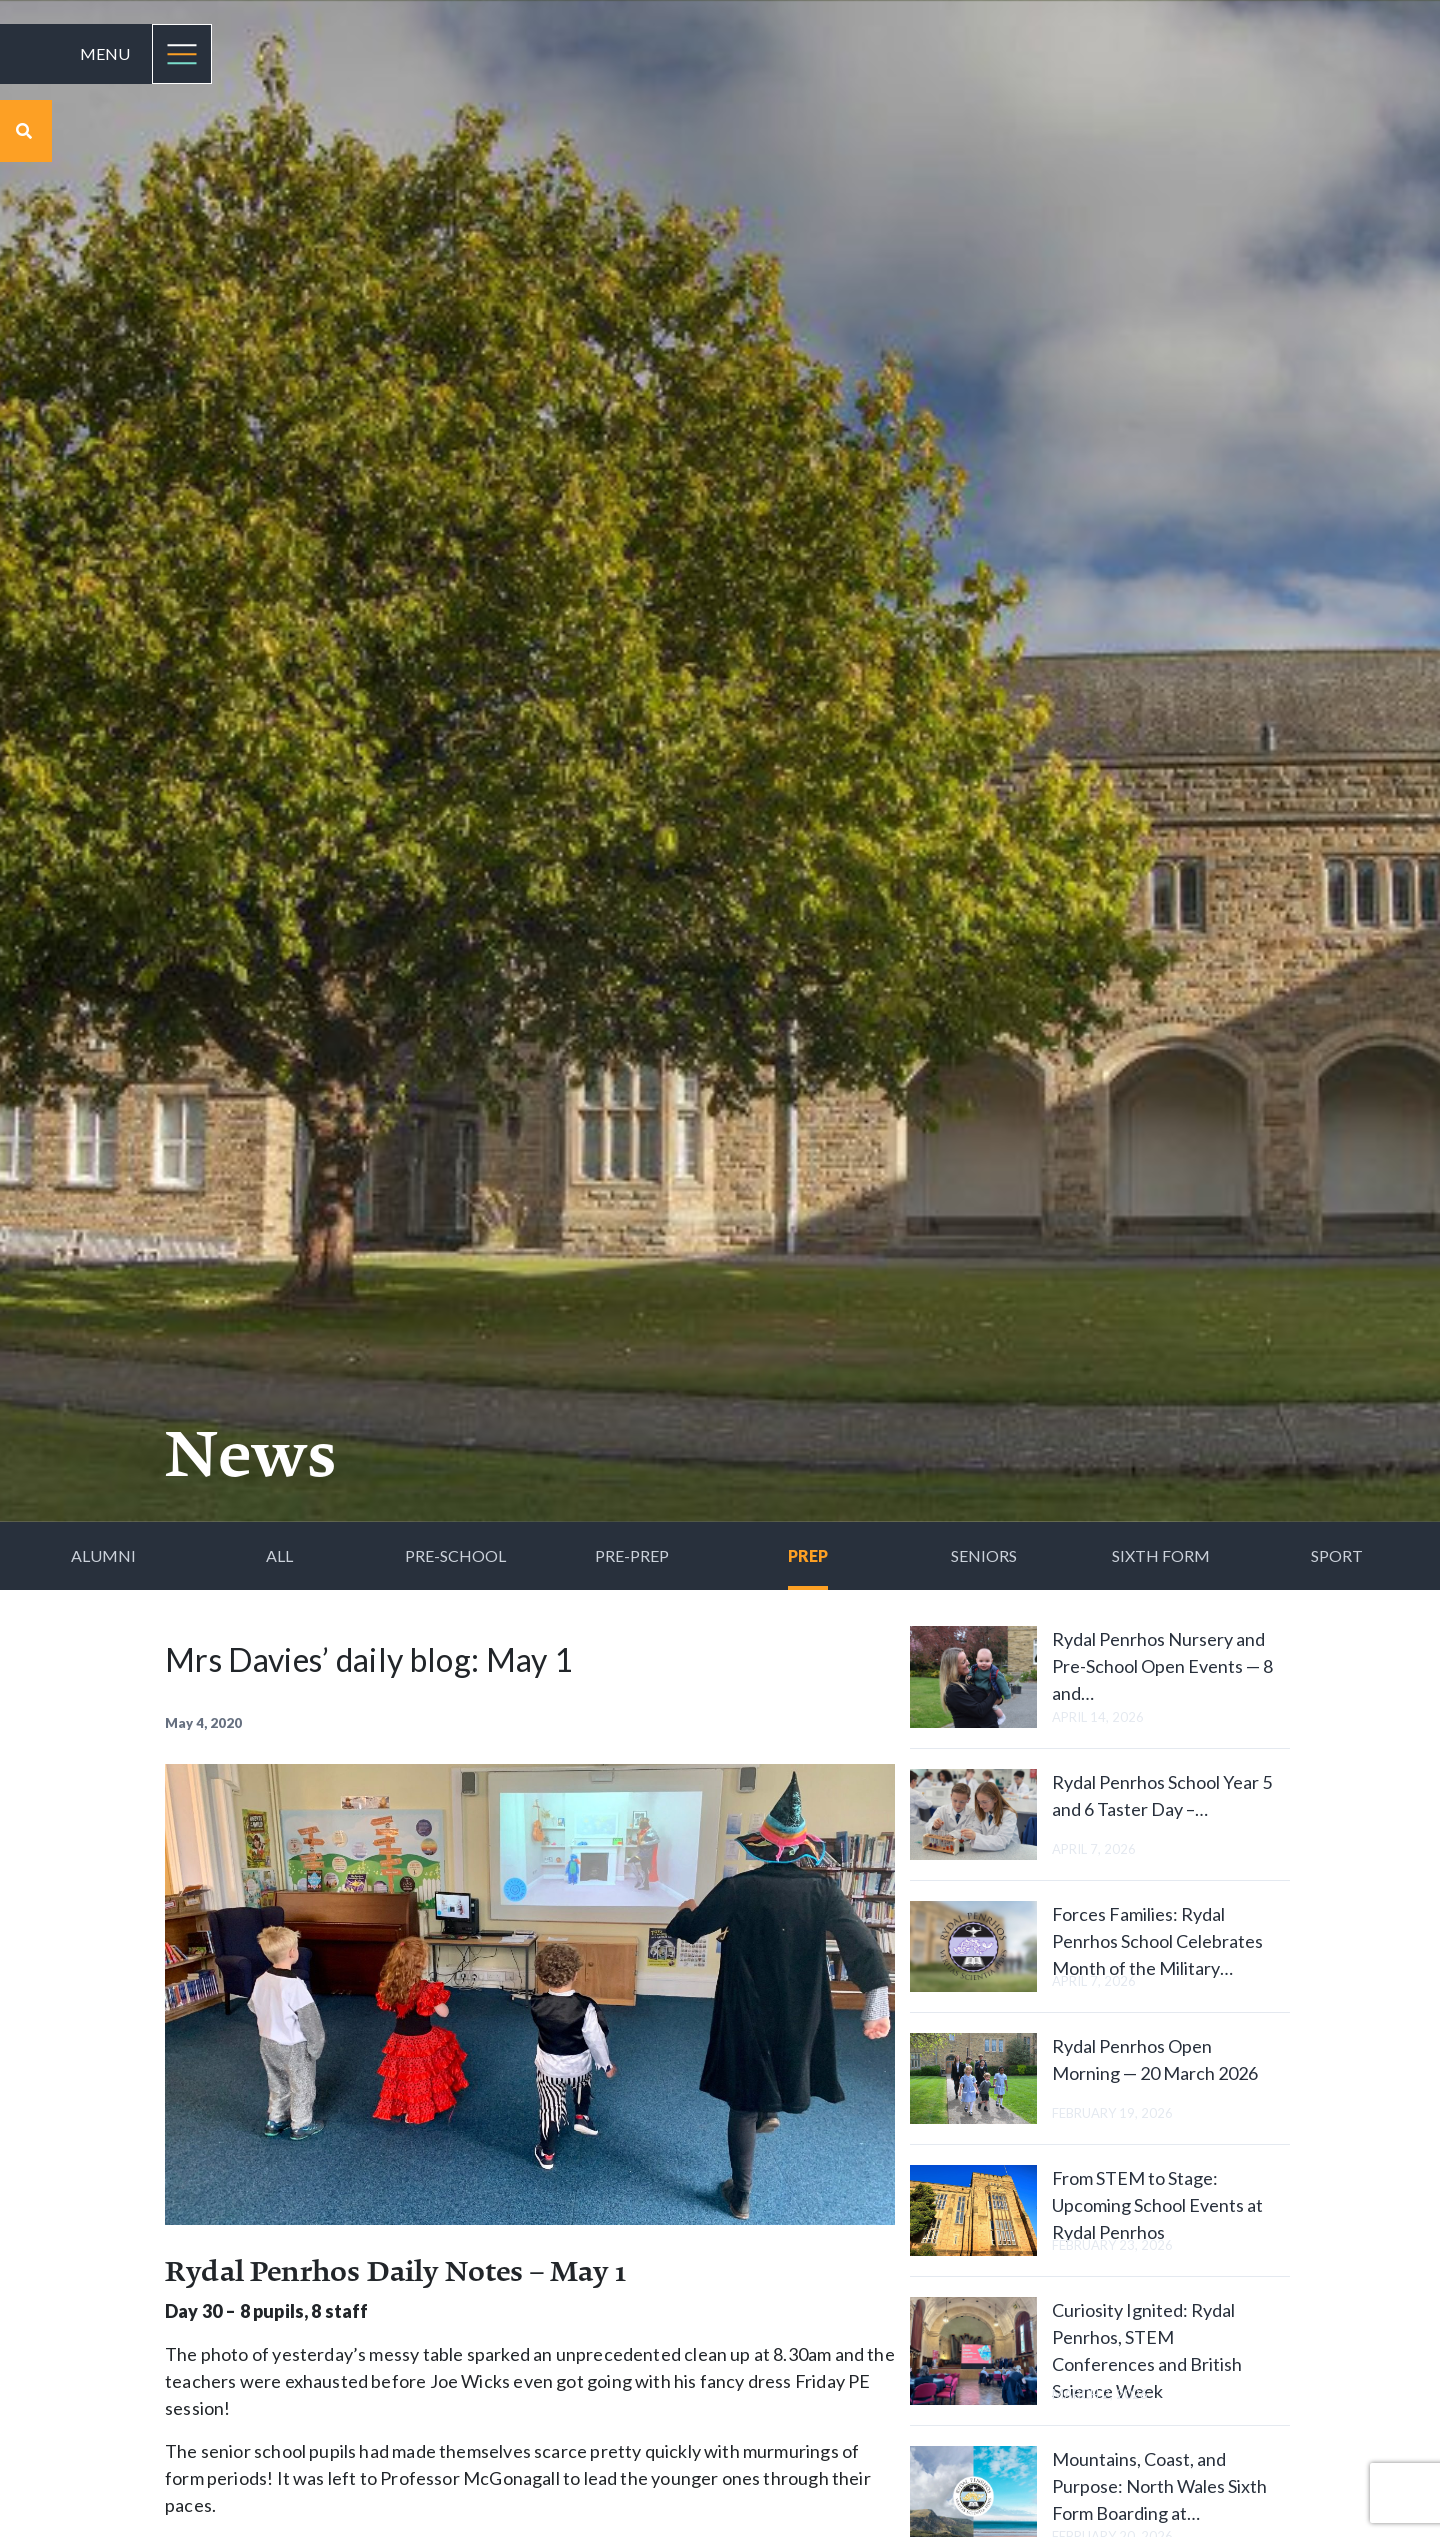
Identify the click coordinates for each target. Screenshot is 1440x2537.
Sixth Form (1161, 1555)
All (279, 1555)
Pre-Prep (632, 1555)
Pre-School (455, 1555)
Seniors (984, 1555)
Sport (1337, 1555)
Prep (808, 1555)
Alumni (103, 1555)
